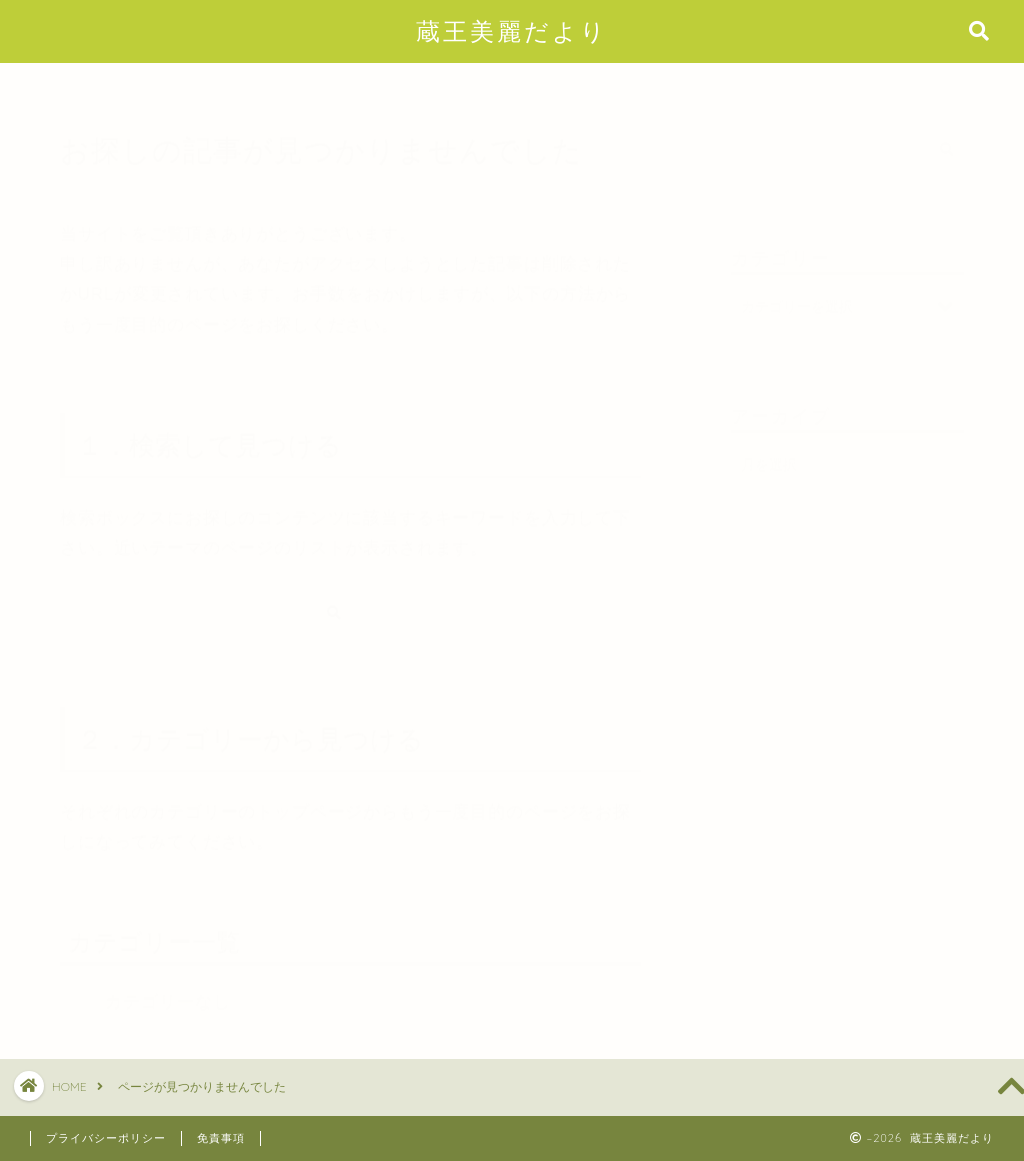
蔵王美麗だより (512, 31)
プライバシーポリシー (106, 1138)
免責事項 (221, 1138)
